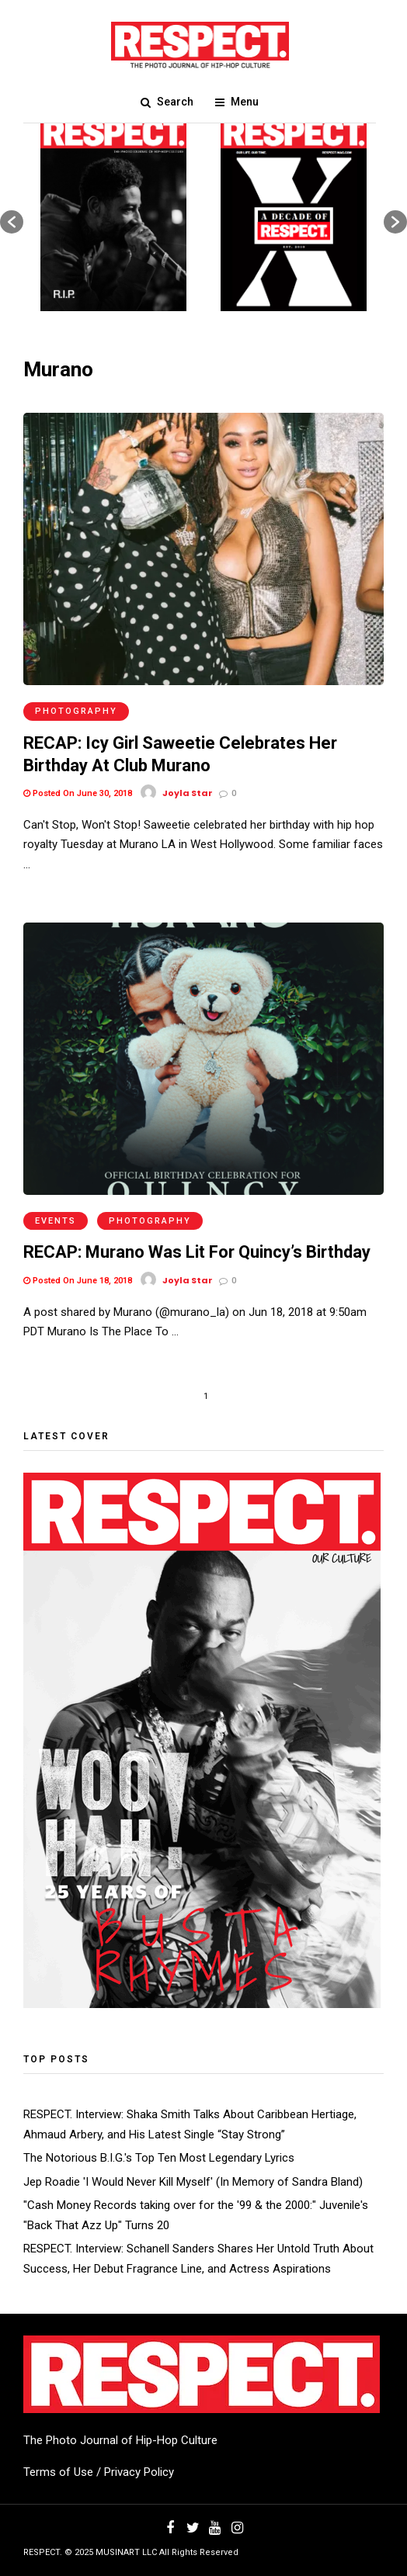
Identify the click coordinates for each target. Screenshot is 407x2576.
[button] (11, 222)
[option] (113, 214)
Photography (76, 711)
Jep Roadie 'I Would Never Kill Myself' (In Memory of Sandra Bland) (193, 2182)
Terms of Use (58, 2472)
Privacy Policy (139, 2472)
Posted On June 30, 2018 (77, 793)
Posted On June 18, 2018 (77, 1281)
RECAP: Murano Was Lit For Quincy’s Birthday (196, 1252)
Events (55, 1221)
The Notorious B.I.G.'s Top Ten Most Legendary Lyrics (158, 2158)
